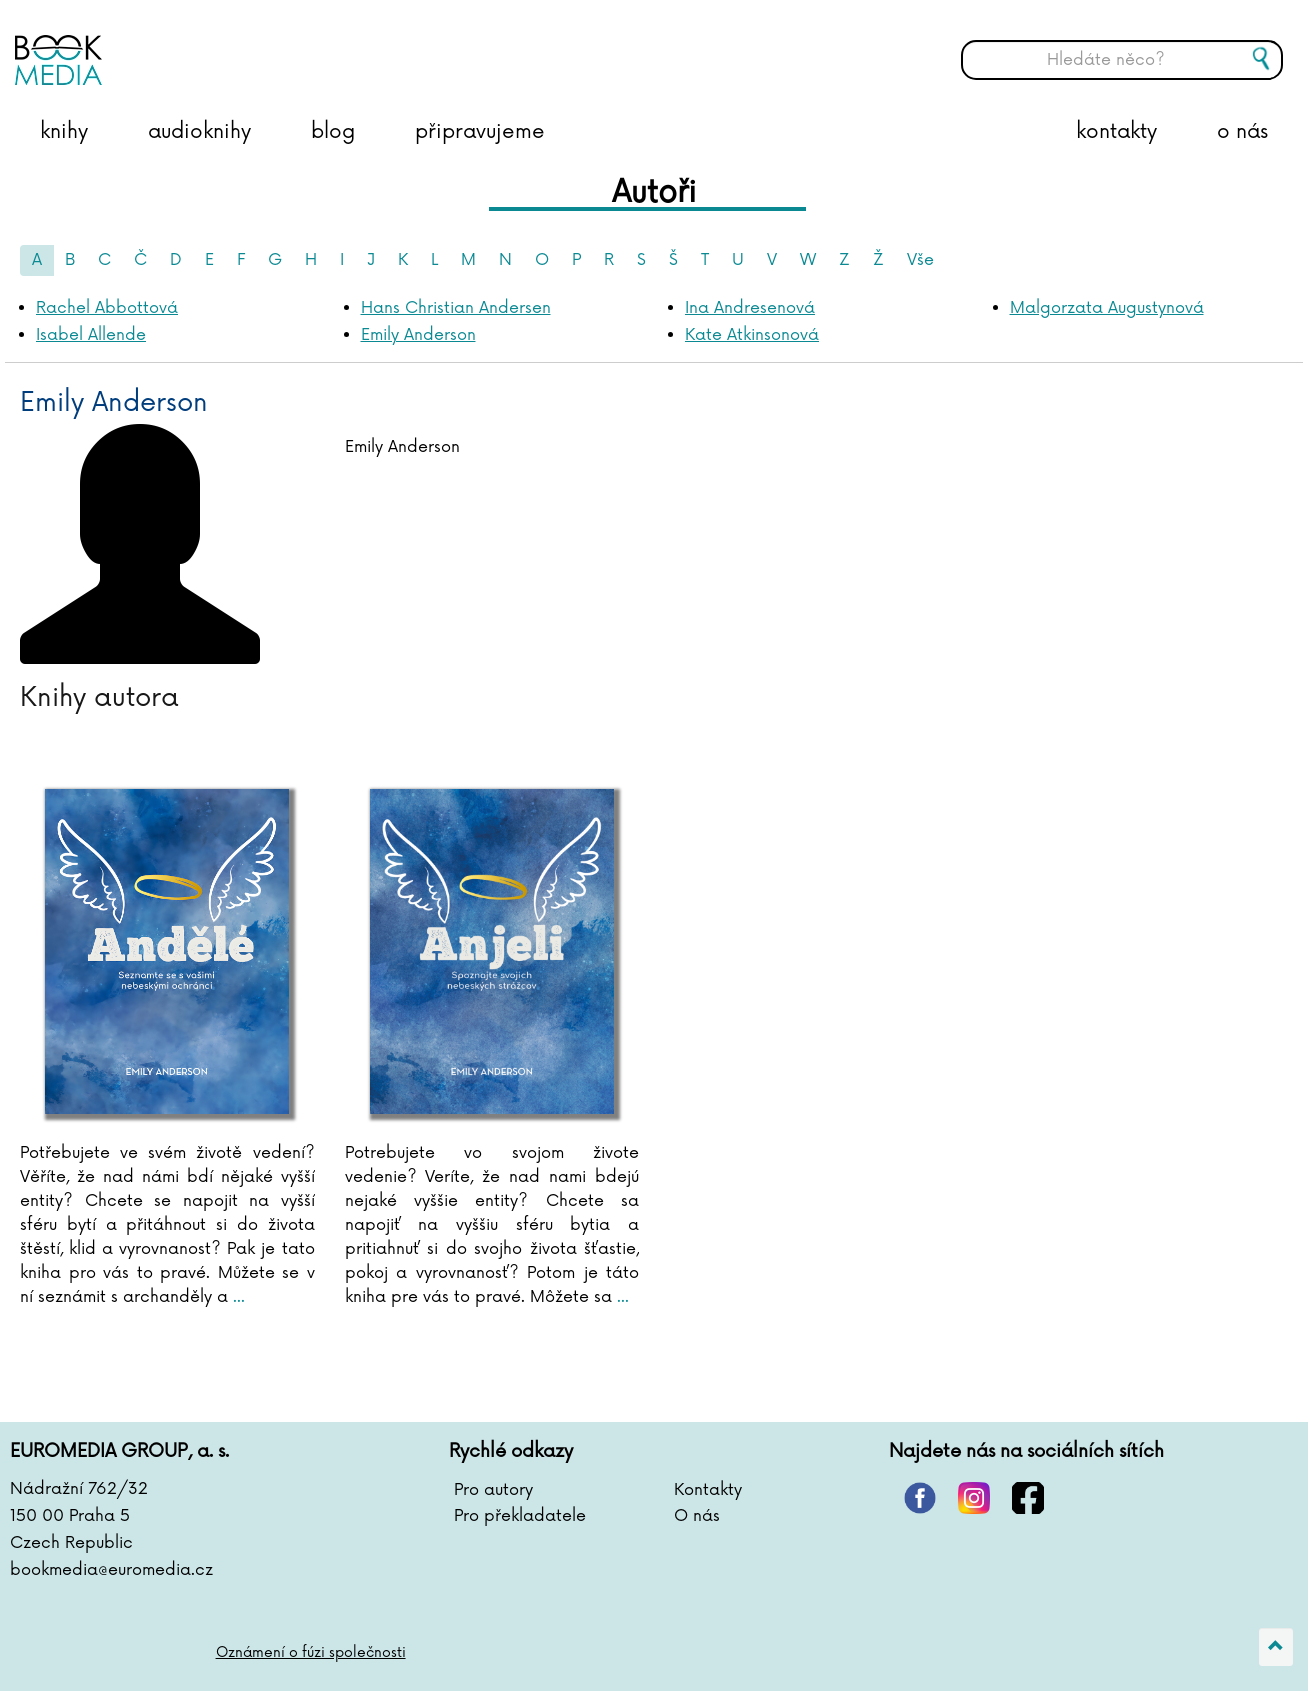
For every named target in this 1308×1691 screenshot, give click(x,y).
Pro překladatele (520, 1516)
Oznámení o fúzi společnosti (311, 1652)
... (236, 1297)
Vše (920, 260)
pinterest (920, 1498)
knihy (64, 132)
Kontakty (708, 1490)
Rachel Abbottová (107, 308)
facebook (1028, 1498)
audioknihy (199, 132)
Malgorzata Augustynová (1107, 308)
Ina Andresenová (750, 308)
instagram (974, 1498)
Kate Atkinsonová (752, 335)
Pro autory (493, 1490)
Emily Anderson (418, 335)
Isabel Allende (91, 335)
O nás (697, 1516)
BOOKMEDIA (215, 45)
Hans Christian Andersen (456, 308)
